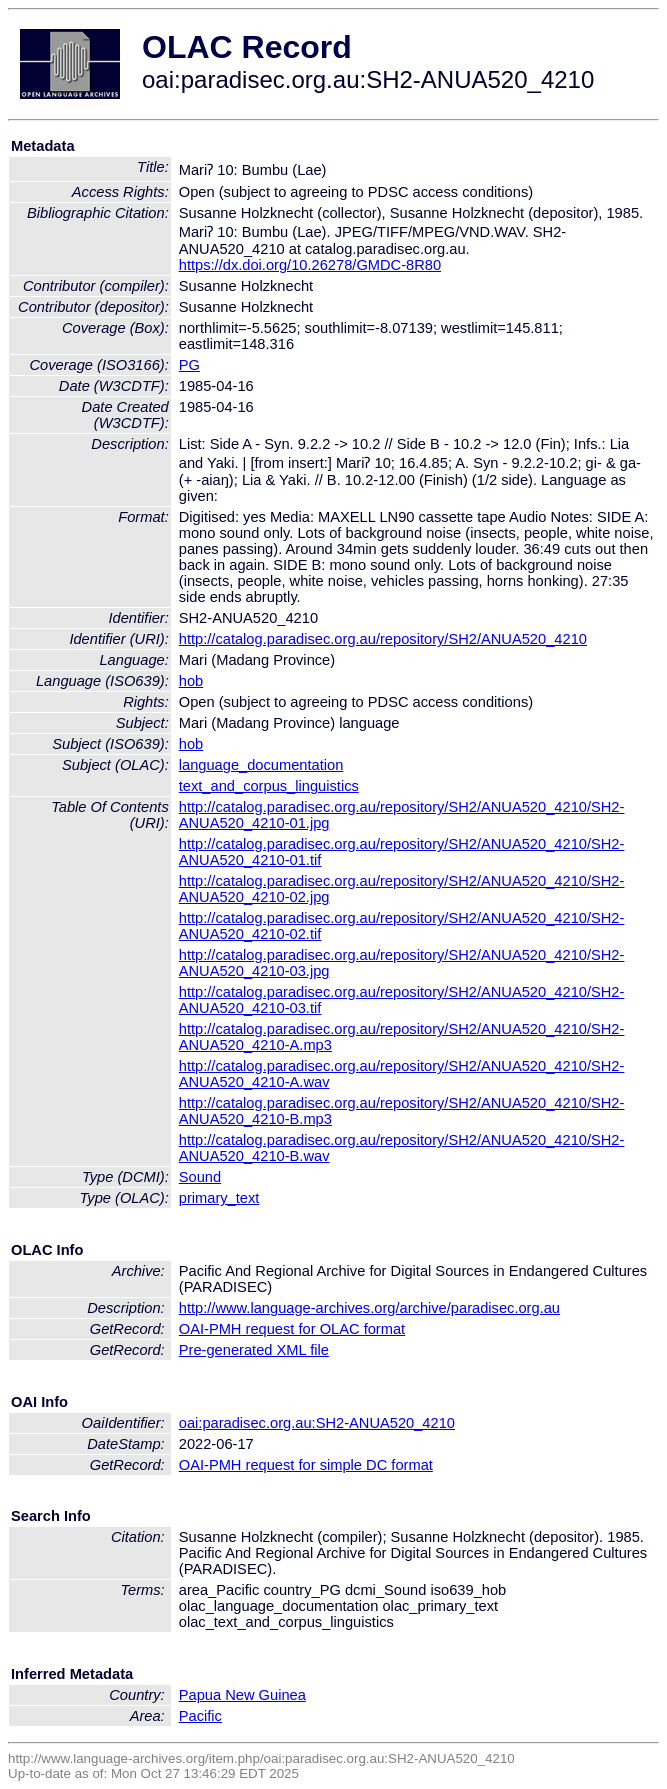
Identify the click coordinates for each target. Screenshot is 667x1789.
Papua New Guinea (242, 1695)
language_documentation (261, 765)
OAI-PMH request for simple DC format (306, 1465)
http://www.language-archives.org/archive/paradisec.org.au (369, 1308)
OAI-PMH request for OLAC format (292, 1329)
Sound (200, 1177)
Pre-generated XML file (254, 1350)
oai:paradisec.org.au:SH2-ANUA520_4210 (317, 1423)
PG (189, 365)
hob (191, 681)
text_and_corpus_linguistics (269, 786)
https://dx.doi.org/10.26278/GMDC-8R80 (310, 265)
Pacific (200, 1716)
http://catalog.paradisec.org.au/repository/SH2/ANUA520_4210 (383, 639)
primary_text (219, 1198)
